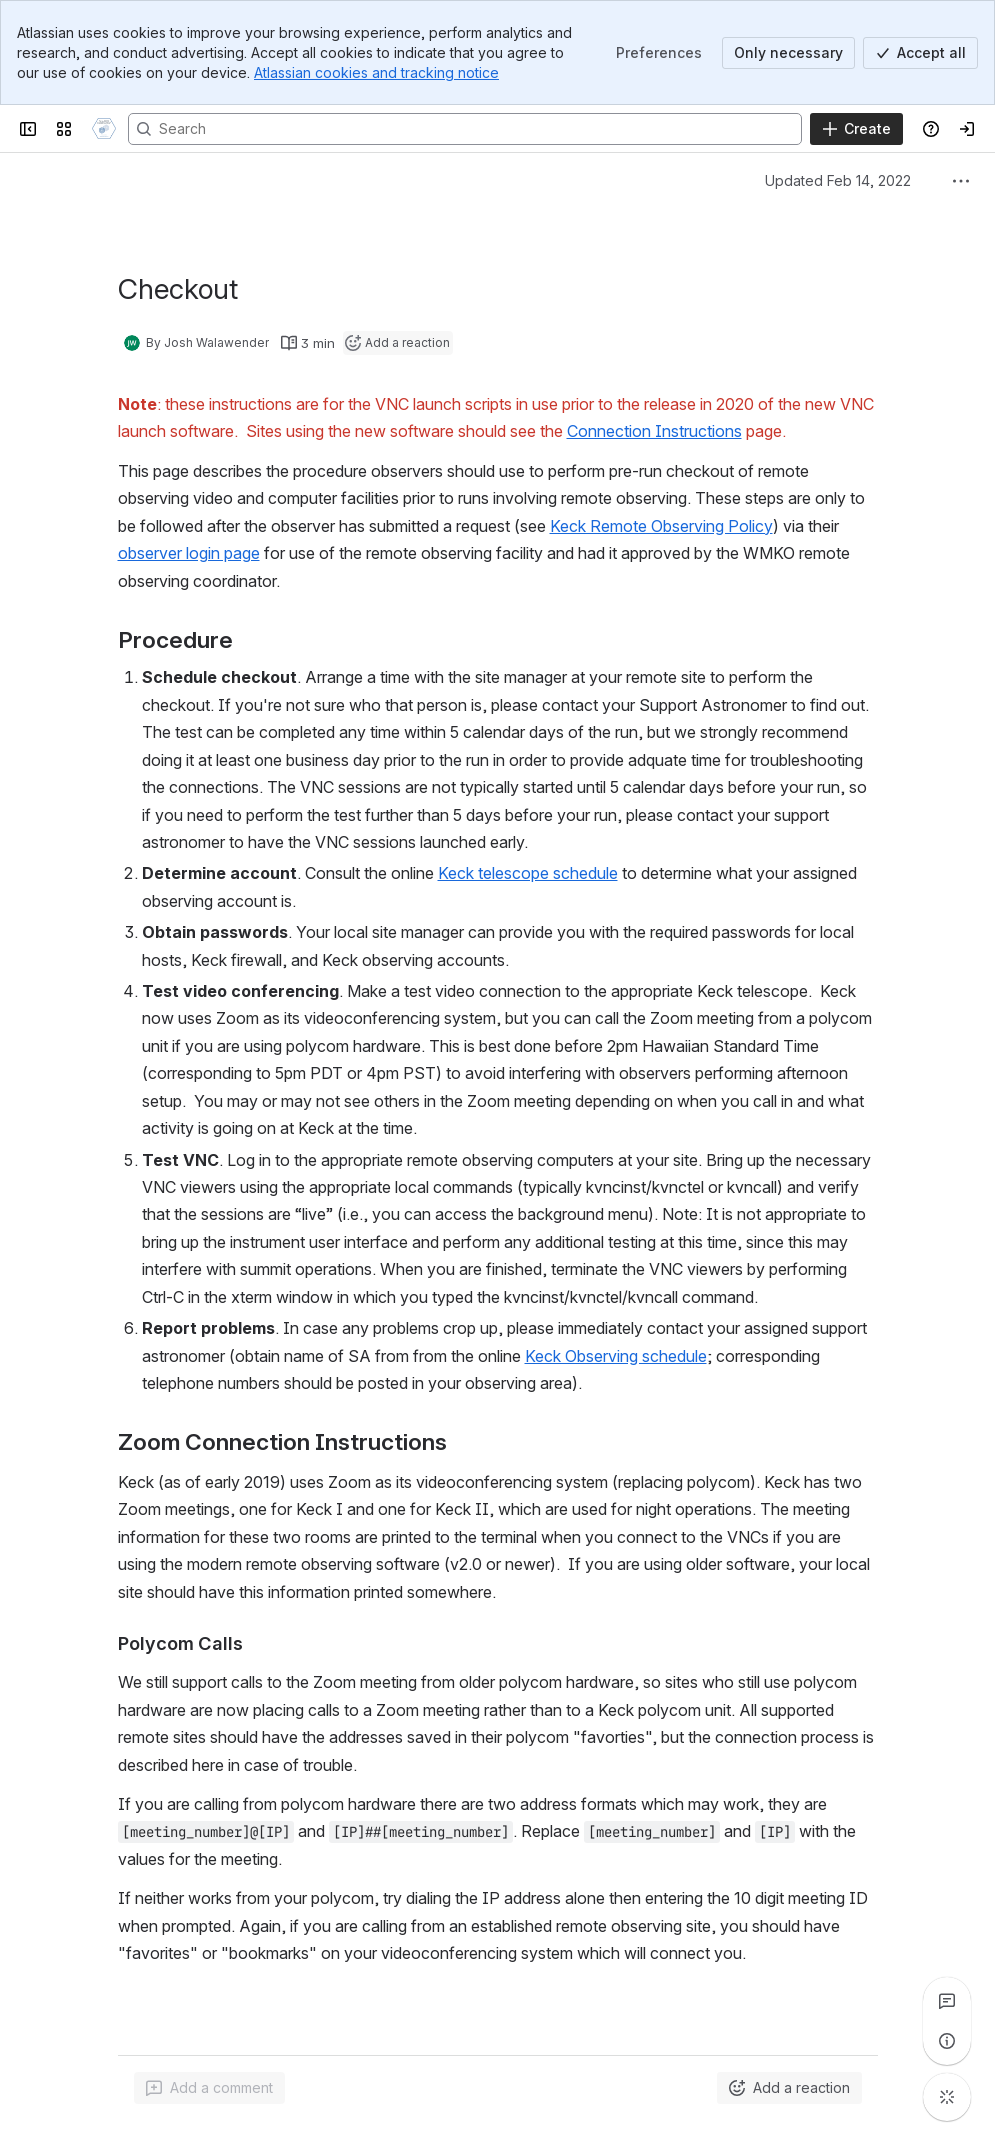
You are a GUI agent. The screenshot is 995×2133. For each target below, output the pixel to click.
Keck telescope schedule (528, 873)
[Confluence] (104, 129)
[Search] (465, 129)
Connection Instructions (654, 431)
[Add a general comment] (209, 2088)
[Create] (856, 129)
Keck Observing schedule (616, 1356)
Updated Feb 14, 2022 (838, 180)
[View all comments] (947, 2001)
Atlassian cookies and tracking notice (376, 72)
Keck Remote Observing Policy (661, 526)
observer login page (189, 553)
